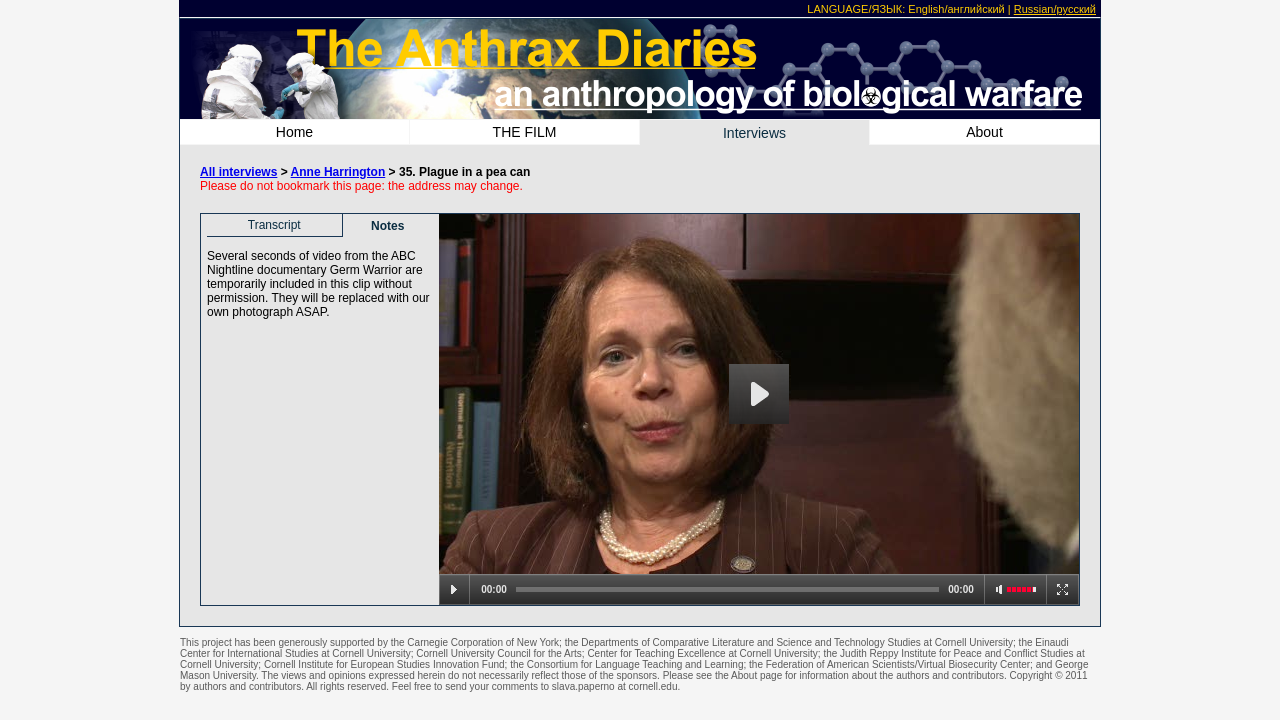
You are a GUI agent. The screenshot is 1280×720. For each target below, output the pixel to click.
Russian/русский (1055, 9)
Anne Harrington (338, 172)
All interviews (238, 172)
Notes (387, 226)
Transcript (274, 225)
